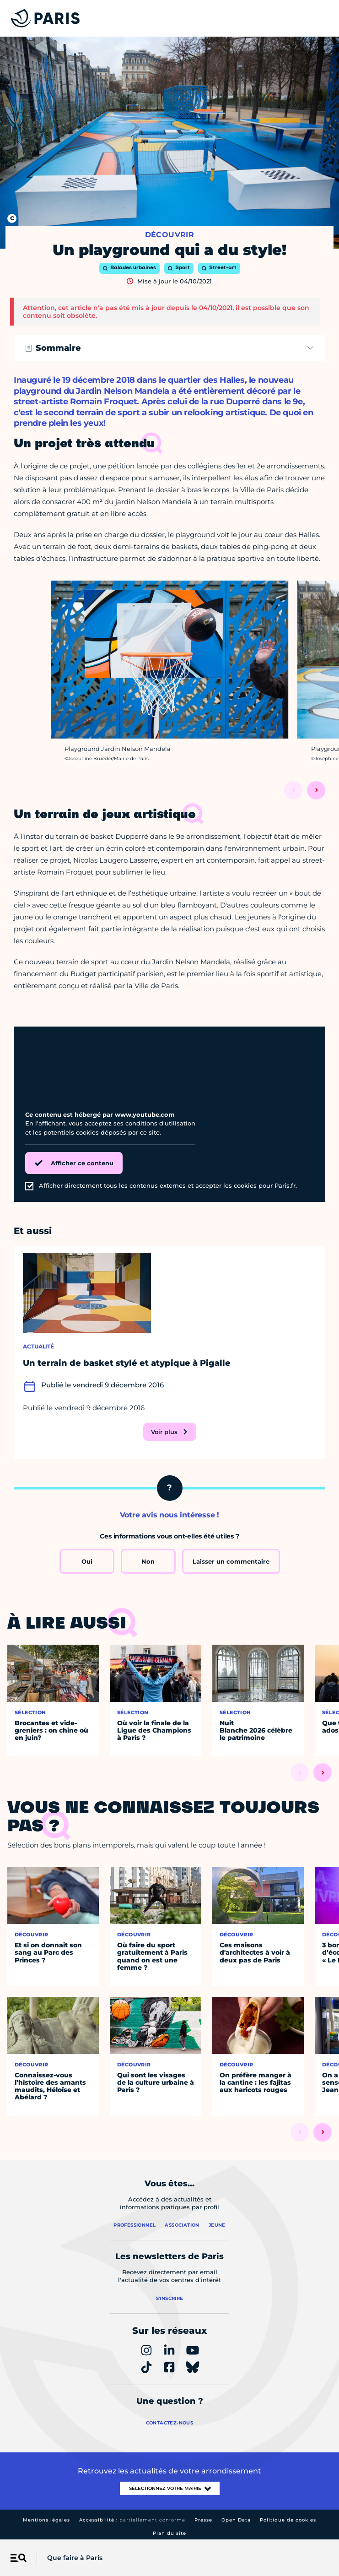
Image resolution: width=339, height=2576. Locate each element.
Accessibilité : (132, 2520)
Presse (203, 2520)
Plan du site (169, 2533)
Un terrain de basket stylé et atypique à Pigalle (127, 1363)
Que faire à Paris (74, 2558)
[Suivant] (316, 790)
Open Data (236, 2520)
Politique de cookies (288, 2520)
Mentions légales (46, 2520)
